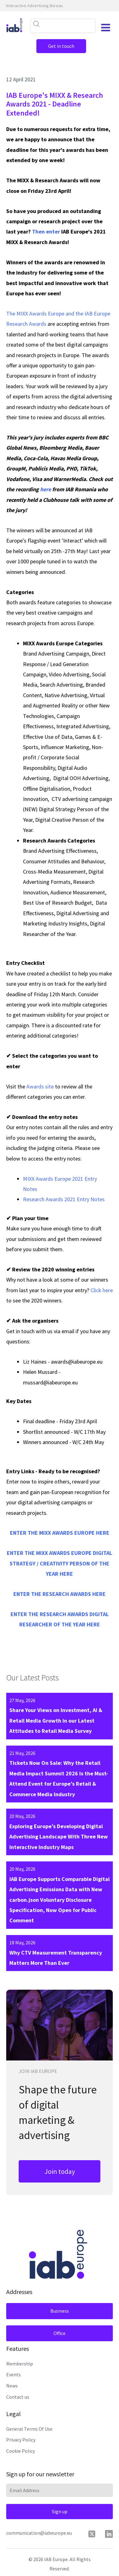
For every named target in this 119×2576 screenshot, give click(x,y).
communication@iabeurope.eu (39, 2533)
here (45, 489)
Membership (19, 2363)
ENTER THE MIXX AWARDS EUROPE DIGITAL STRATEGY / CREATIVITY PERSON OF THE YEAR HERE (59, 1563)
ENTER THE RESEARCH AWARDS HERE (59, 1593)
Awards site (40, 1086)
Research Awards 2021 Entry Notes (64, 1199)
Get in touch (61, 46)
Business (59, 2311)
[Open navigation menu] (105, 27)
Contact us (17, 2397)
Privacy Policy (20, 2440)
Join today (59, 2171)
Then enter (46, 231)
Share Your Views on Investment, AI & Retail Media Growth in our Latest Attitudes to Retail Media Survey (55, 1720)
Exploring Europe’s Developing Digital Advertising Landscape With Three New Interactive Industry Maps (58, 1837)
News (12, 2386)
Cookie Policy (20, 2451)
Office (59, 2333)
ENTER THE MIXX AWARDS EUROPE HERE (59, 1532)
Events (13, 2374)
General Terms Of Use (29, 2429)
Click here (101, 1290)
